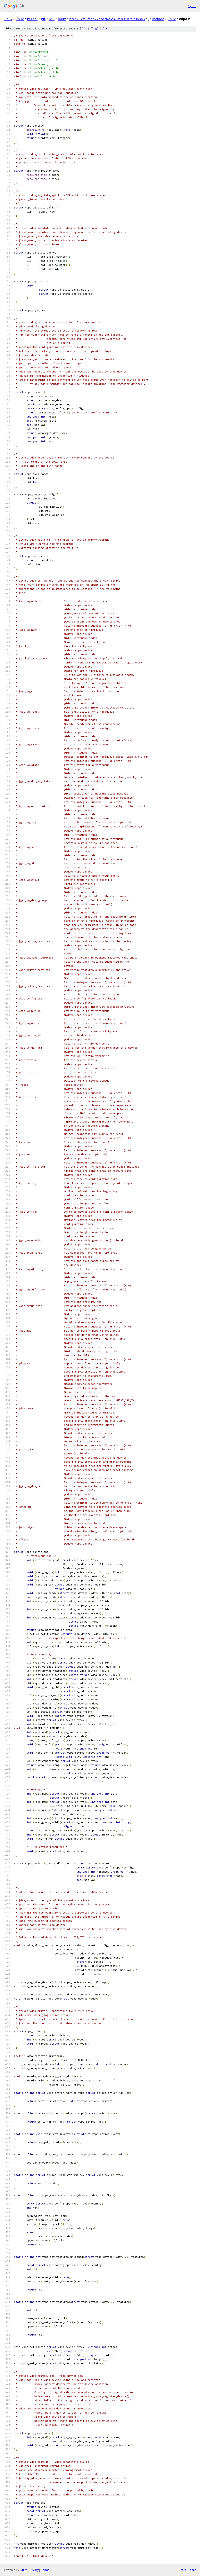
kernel (32, 19)
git (43, 19)
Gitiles (23, 2570)
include (158, 19)
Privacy (34, 2570)
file (84, 28)
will (51, 19)
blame (105, 28)
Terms (45, 2570)
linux (8, 19)
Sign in (192, 6)
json (193, 2570)
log (94, 28)
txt (183, 2570)
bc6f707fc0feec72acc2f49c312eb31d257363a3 (107, 19)
